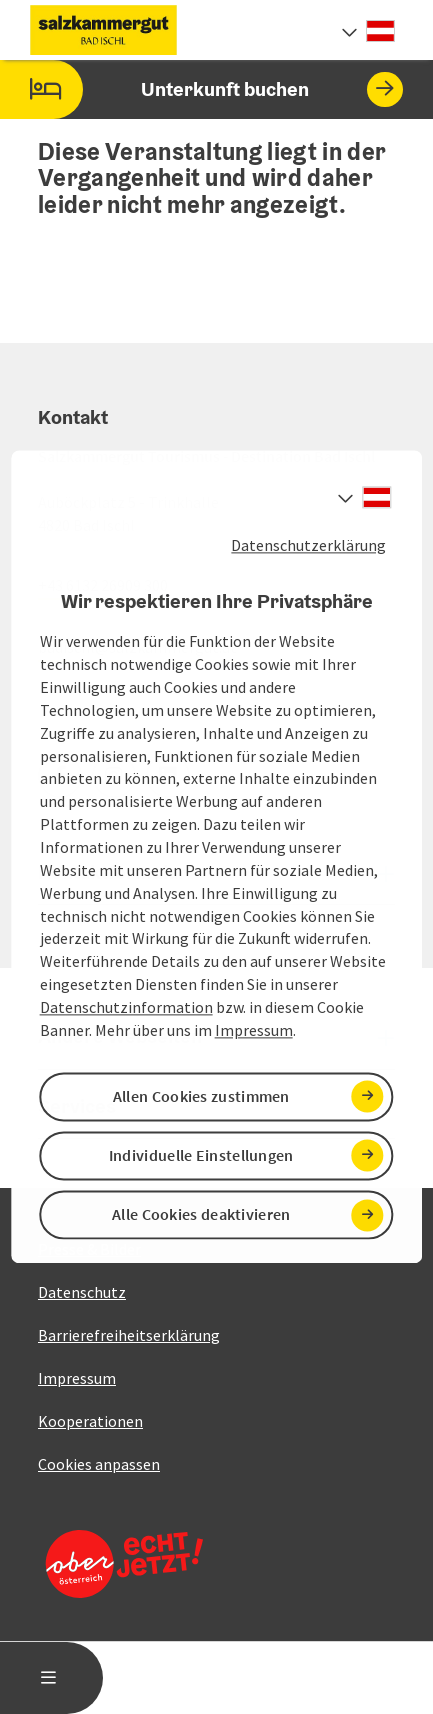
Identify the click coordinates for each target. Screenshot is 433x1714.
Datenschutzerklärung (308, 545)
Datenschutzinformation (126, 1007)
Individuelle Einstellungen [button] (201, 1155)
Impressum (254, 1030)
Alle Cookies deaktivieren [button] (201, 1215)
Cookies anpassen (99, 1464)
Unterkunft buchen (201, 89)
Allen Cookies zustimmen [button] (201, 1096)
